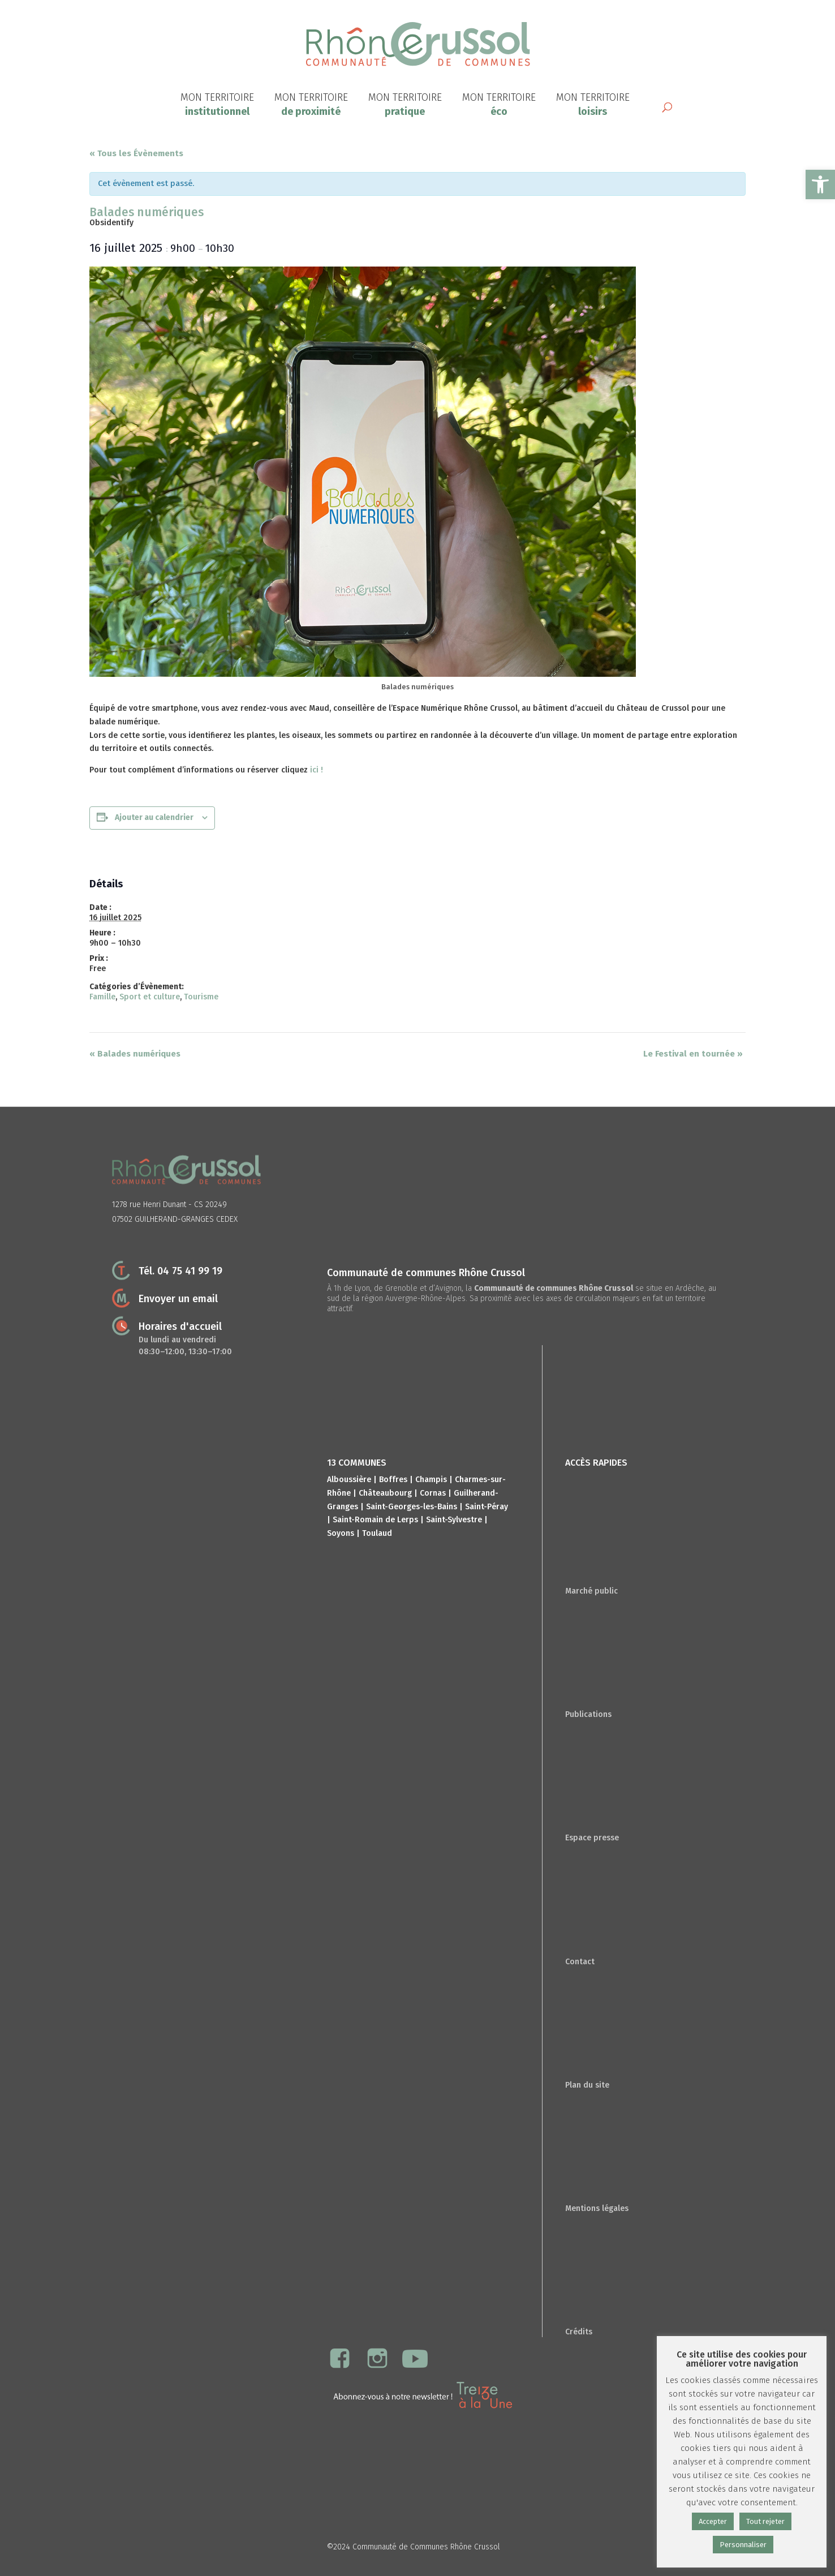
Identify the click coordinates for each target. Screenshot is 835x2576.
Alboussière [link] (349, 1479)
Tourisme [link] (201, 997)
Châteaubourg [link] (385, 1493)
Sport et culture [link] (149, 997)
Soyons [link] (340, 1533)
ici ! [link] (315, 770)
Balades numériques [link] (134, 1054)
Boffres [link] (393, 1479)
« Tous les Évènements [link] (136, 153)
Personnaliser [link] (743, 2544)
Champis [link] (431, 1479)
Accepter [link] (713, 2521)
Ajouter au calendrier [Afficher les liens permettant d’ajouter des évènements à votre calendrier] (154, 817)
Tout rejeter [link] (765, 2521)
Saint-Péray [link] (486, 1507)
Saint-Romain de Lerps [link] (375, 1520)
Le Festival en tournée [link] (693, 1054)
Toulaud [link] (377, 1533)
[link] (820, 184)
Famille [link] (102, 997)
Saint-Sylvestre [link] (454, 1520)
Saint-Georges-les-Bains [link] (411, 1507)
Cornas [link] (433, 1493)
